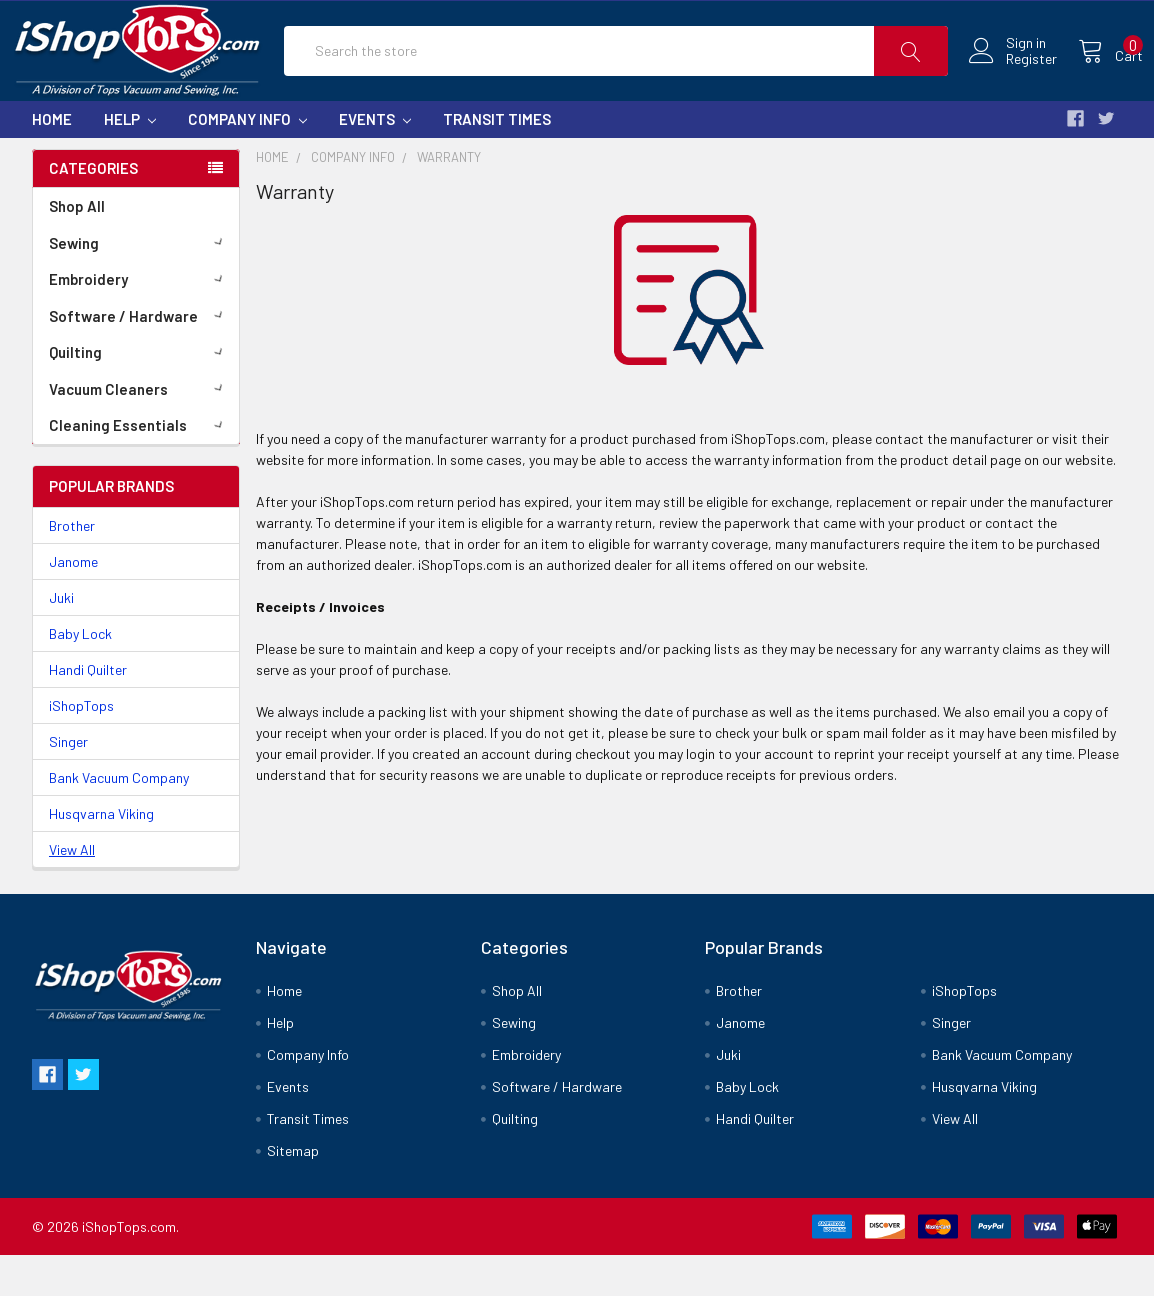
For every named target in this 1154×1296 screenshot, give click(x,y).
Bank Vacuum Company (119, 819)
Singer (68, 783)
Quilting (140, 393)
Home (52, 160)
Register (1010, 80)
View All (72, 891)
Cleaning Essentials (140, 466)
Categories (93, 210)
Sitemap (293, 1191)
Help (130, 160)
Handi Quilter (88, 711)
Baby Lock (80, 675)
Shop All (77, 247)
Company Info (247, 160)
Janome (73, 603)
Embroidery (140, 320)
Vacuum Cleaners (140, 430)
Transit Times (497, 160)
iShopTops (81, 747)
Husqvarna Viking (101, 855)
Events (375, 160)
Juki (61, 639)
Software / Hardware (140, 357)
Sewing (140, 284)
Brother (72, 567)
